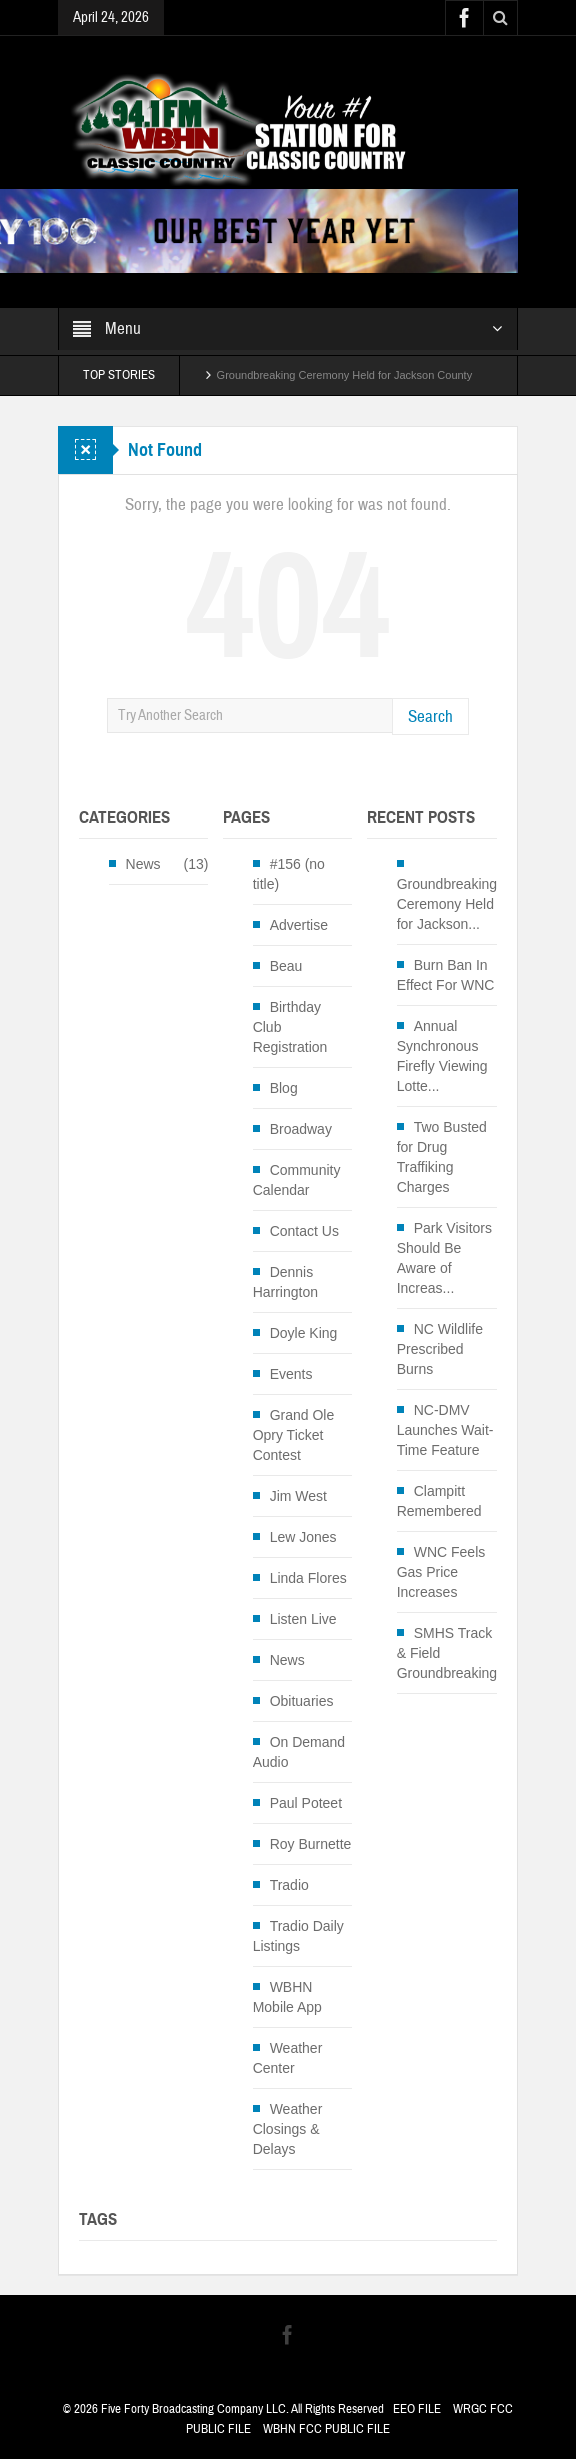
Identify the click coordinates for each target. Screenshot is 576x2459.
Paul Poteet (306, 1803)
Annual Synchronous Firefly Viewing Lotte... (442, 1056)
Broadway (301, 1129)
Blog (284, 1088)
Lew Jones (303, 1537)
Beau (286, 966)
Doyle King (304, 1333)
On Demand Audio (299, 1752)
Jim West (298, 1496)
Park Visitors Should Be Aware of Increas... (444, 1258)
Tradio (289, 1885)
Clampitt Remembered (439, 1501)
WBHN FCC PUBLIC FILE (326, 2429)
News (143, 864)
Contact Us (304, 1231)
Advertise (299, 925)
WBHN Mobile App (287, 1997)
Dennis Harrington (285, 1282)
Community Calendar (297, 1180)
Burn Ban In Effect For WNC (446, 975)
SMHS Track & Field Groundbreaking (447, 1653)
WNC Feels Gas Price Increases (441, 1572)
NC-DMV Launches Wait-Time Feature (445, 1430)
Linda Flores (308, 1578)
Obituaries (302, 1701)
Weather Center (288, 2058)
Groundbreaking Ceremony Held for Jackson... (447, 904)
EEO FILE (417, 2409)
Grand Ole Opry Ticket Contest (294, 1435)
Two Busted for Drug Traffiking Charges (442, 1157)
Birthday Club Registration (290, 1027)
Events (291, 1374)
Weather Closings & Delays (288, 2129)
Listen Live (303, 1619)
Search (430, 716)
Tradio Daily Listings (298, 1936)
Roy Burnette (311, 1844)
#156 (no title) (289, 874)
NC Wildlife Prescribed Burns (440, 1349)
